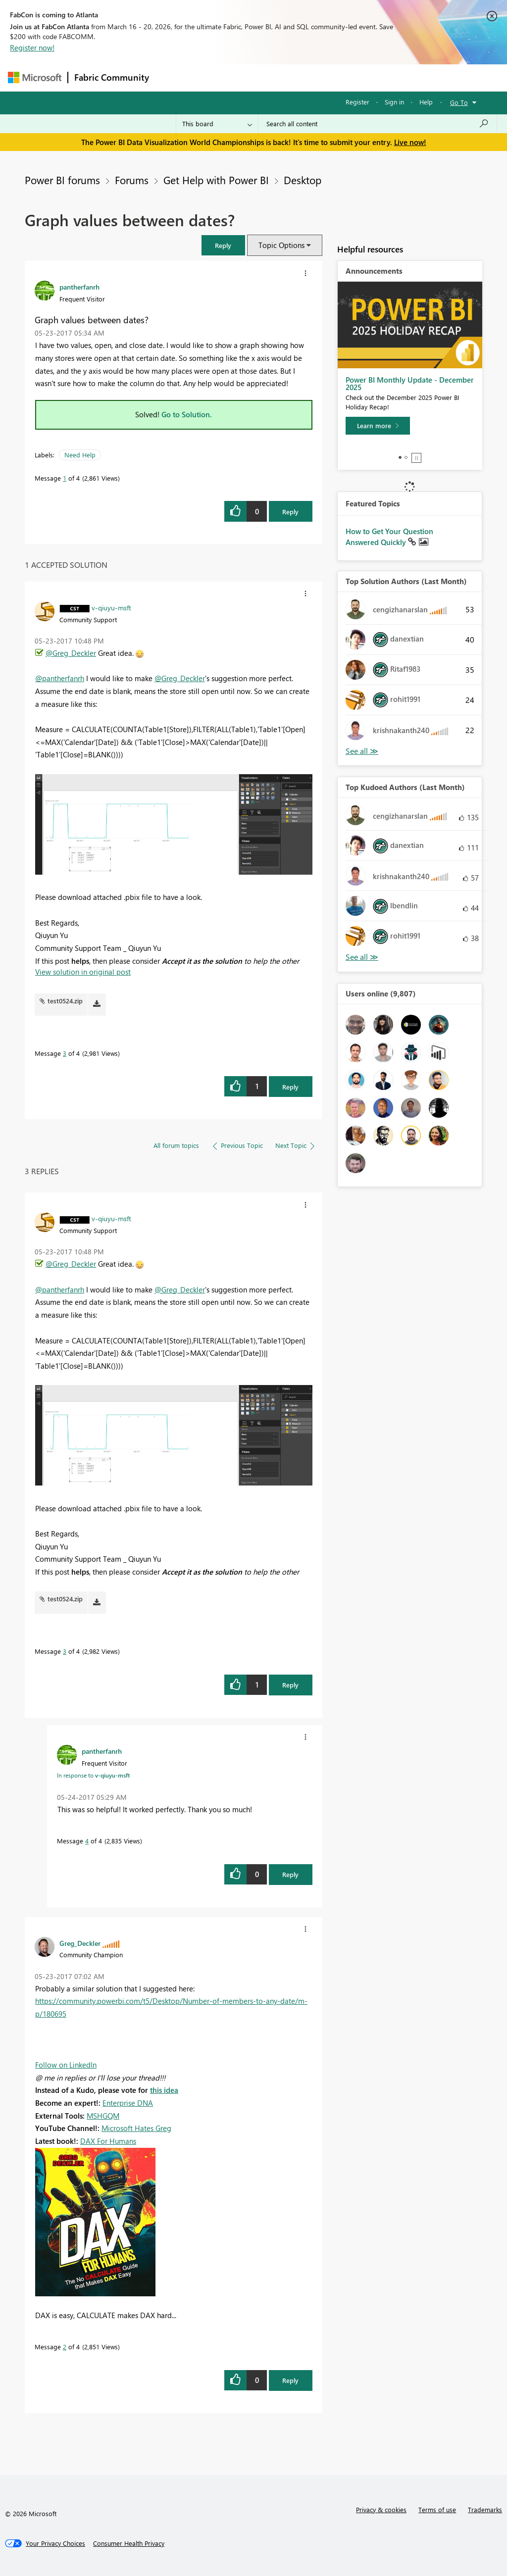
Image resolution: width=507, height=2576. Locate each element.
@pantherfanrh (59, 678)
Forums (171, 77)
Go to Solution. (186, 414)
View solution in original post (83, 972)
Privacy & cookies (381, 2509)
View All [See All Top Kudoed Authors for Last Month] (362, 957)
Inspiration (215, 77)
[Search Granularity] (217, 123)
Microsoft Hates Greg (136, 2128)
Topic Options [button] (281, 245)
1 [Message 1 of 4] (64, 478)
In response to (93, 1775)
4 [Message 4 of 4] (87, 1840)
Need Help (80, 454)
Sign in (394, 102)
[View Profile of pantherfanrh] (79, 287)
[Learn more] (378, 426)
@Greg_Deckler (71, 653)
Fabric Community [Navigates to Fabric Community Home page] (111, 77)
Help (426, 102)
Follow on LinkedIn (66, 2065)
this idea (164, 2090)
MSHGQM (103, 2116)
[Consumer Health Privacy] (128, 2543)
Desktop (302, 180)
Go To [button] (459, 102)
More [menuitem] (378, 77)
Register (357, 102)
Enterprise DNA (127, 2103)
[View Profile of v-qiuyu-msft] (111, 607)
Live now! (410, 142)
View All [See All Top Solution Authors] (362, 751)
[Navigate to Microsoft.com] (34, 77)
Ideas (255, 77)
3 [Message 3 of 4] (64, 1053)
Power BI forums (62, 180)
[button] (223, 245)
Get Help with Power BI (216, 180)
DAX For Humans (108, 2141)
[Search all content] (377, 123)
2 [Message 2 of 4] (64, 2346)
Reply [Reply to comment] (290, 1087)
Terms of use (437, 2509)
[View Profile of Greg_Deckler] (80, 1943)
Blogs (344, 77)
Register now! (32, 47)
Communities (299, 77)
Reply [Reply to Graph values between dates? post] (290, 511)
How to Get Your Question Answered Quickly (389, 536)
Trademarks (485, 2509)
